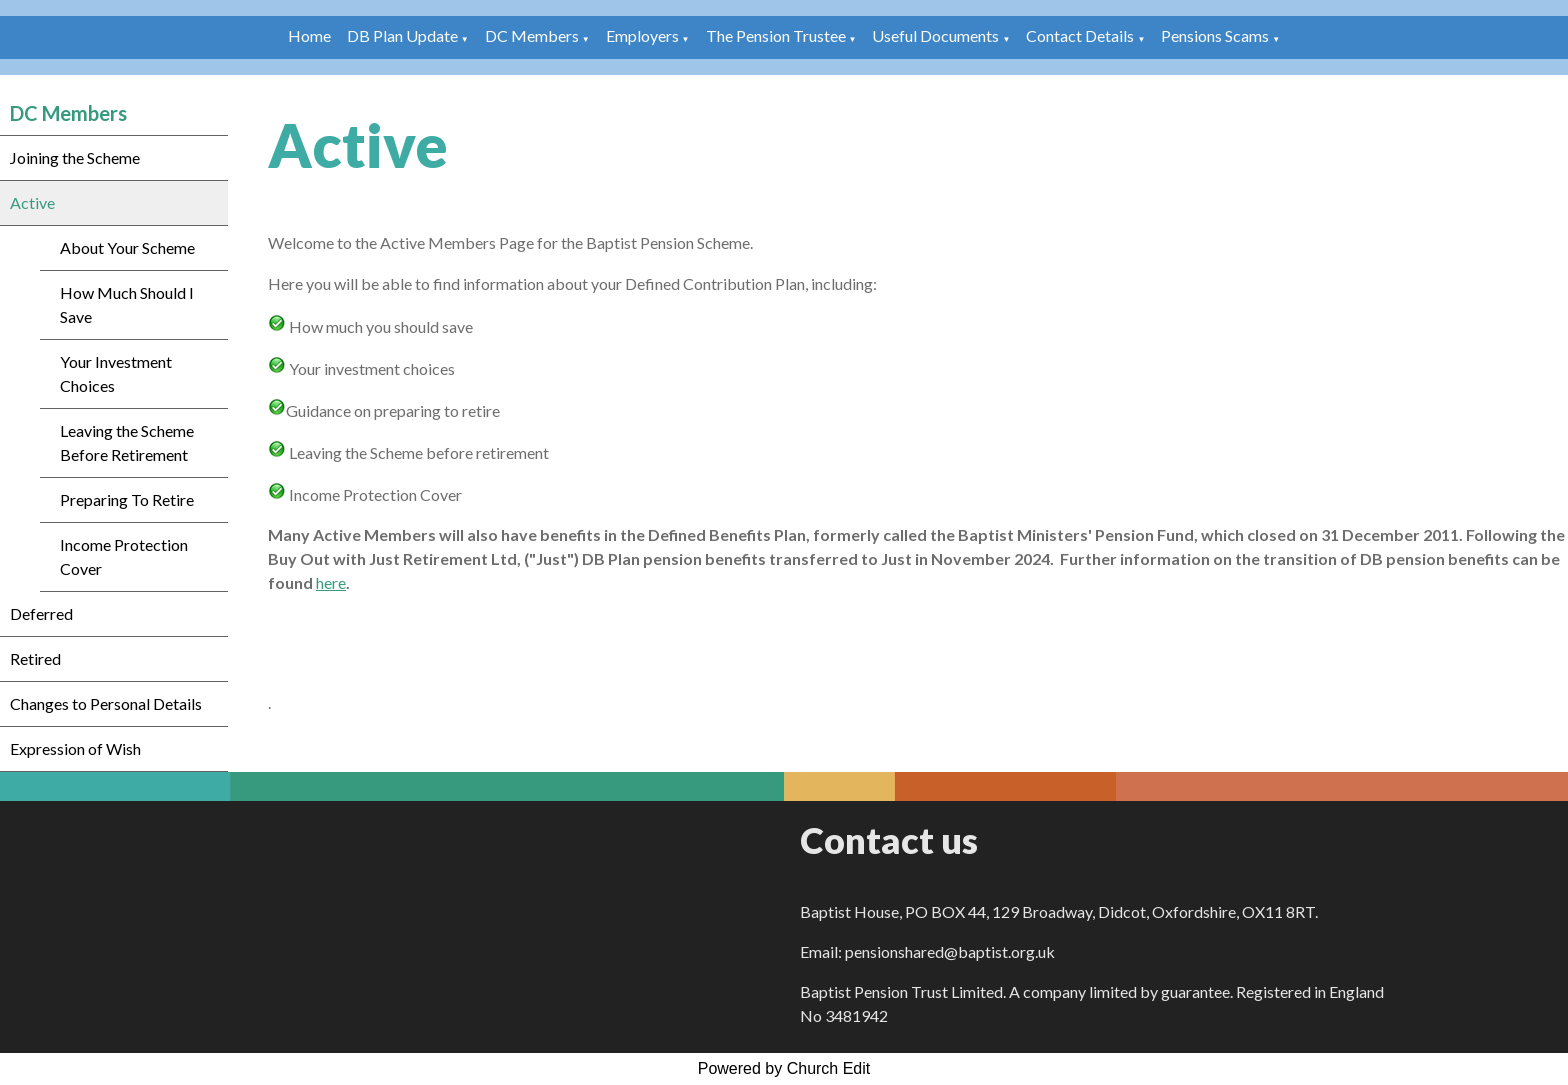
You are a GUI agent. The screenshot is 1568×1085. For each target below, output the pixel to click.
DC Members (532, 35)
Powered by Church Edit (784, 1068)
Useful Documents (935, 35)
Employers (642, 35)
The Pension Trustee (777, 35)
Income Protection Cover (124, 556)
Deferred (41, 613)
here (331, 582)
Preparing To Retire (127, 499)
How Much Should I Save (127, 304)
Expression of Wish (75, 748)
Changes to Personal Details (106, 703)
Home (309, 35)
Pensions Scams (1215, 35)
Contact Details (1080, 35)
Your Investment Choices (116, 373)
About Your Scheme (127, 247)
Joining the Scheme (75, 157)
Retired (35, 658)
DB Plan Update (402, 35)
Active (32, 202)
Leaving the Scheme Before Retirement (127, 442)
